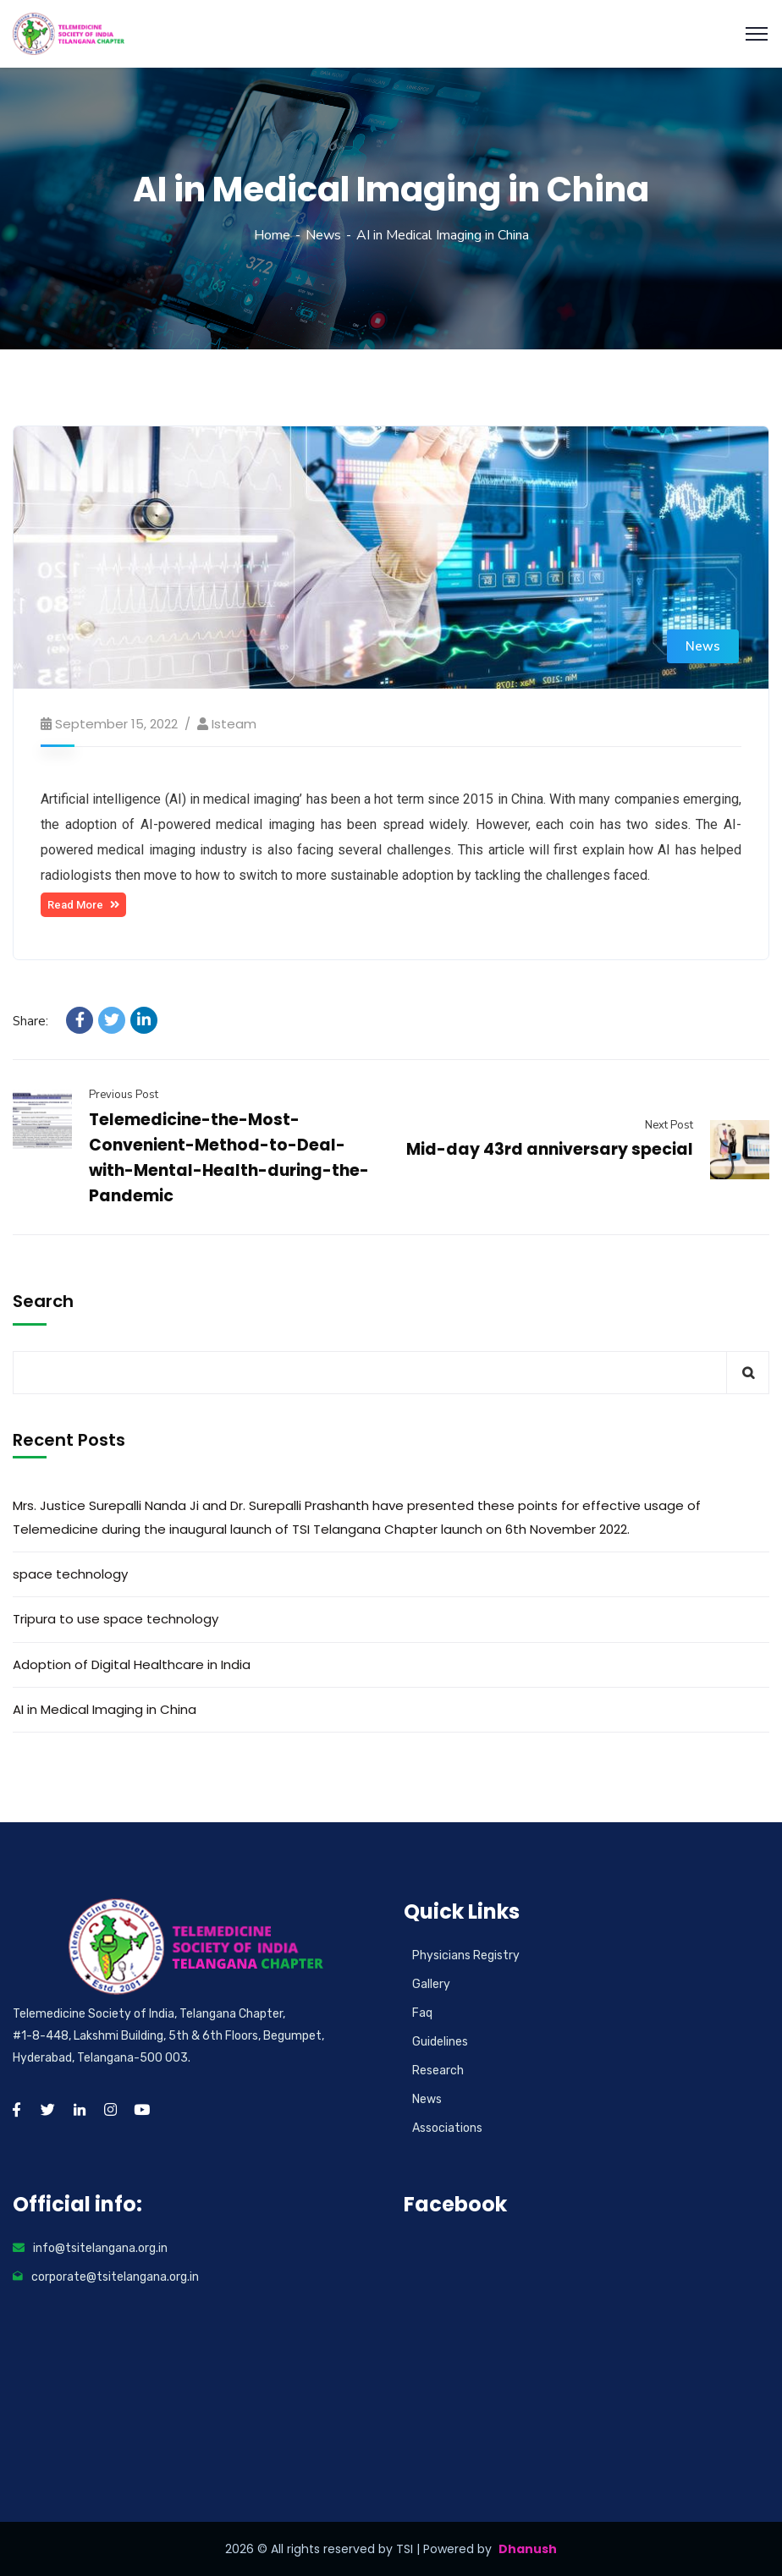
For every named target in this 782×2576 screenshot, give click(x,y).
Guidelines (440, 2042)
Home (272, 235)
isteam (234, 724)
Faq (422, 2013)
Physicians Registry (466, 1955)
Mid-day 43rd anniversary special (549, 1149)
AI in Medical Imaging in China (104, 1709)
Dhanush (527, 2548)
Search (43, 1301)
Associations (447, 2128)
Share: (30, 1021)
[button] (83, 905)
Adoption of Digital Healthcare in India (132, 1664)
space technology (70, 1574)
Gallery (431, 1984)
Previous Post (123, 1094)
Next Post (669, 1125)
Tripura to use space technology (115, 1619)
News (323, 235)
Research (438, 2070)
